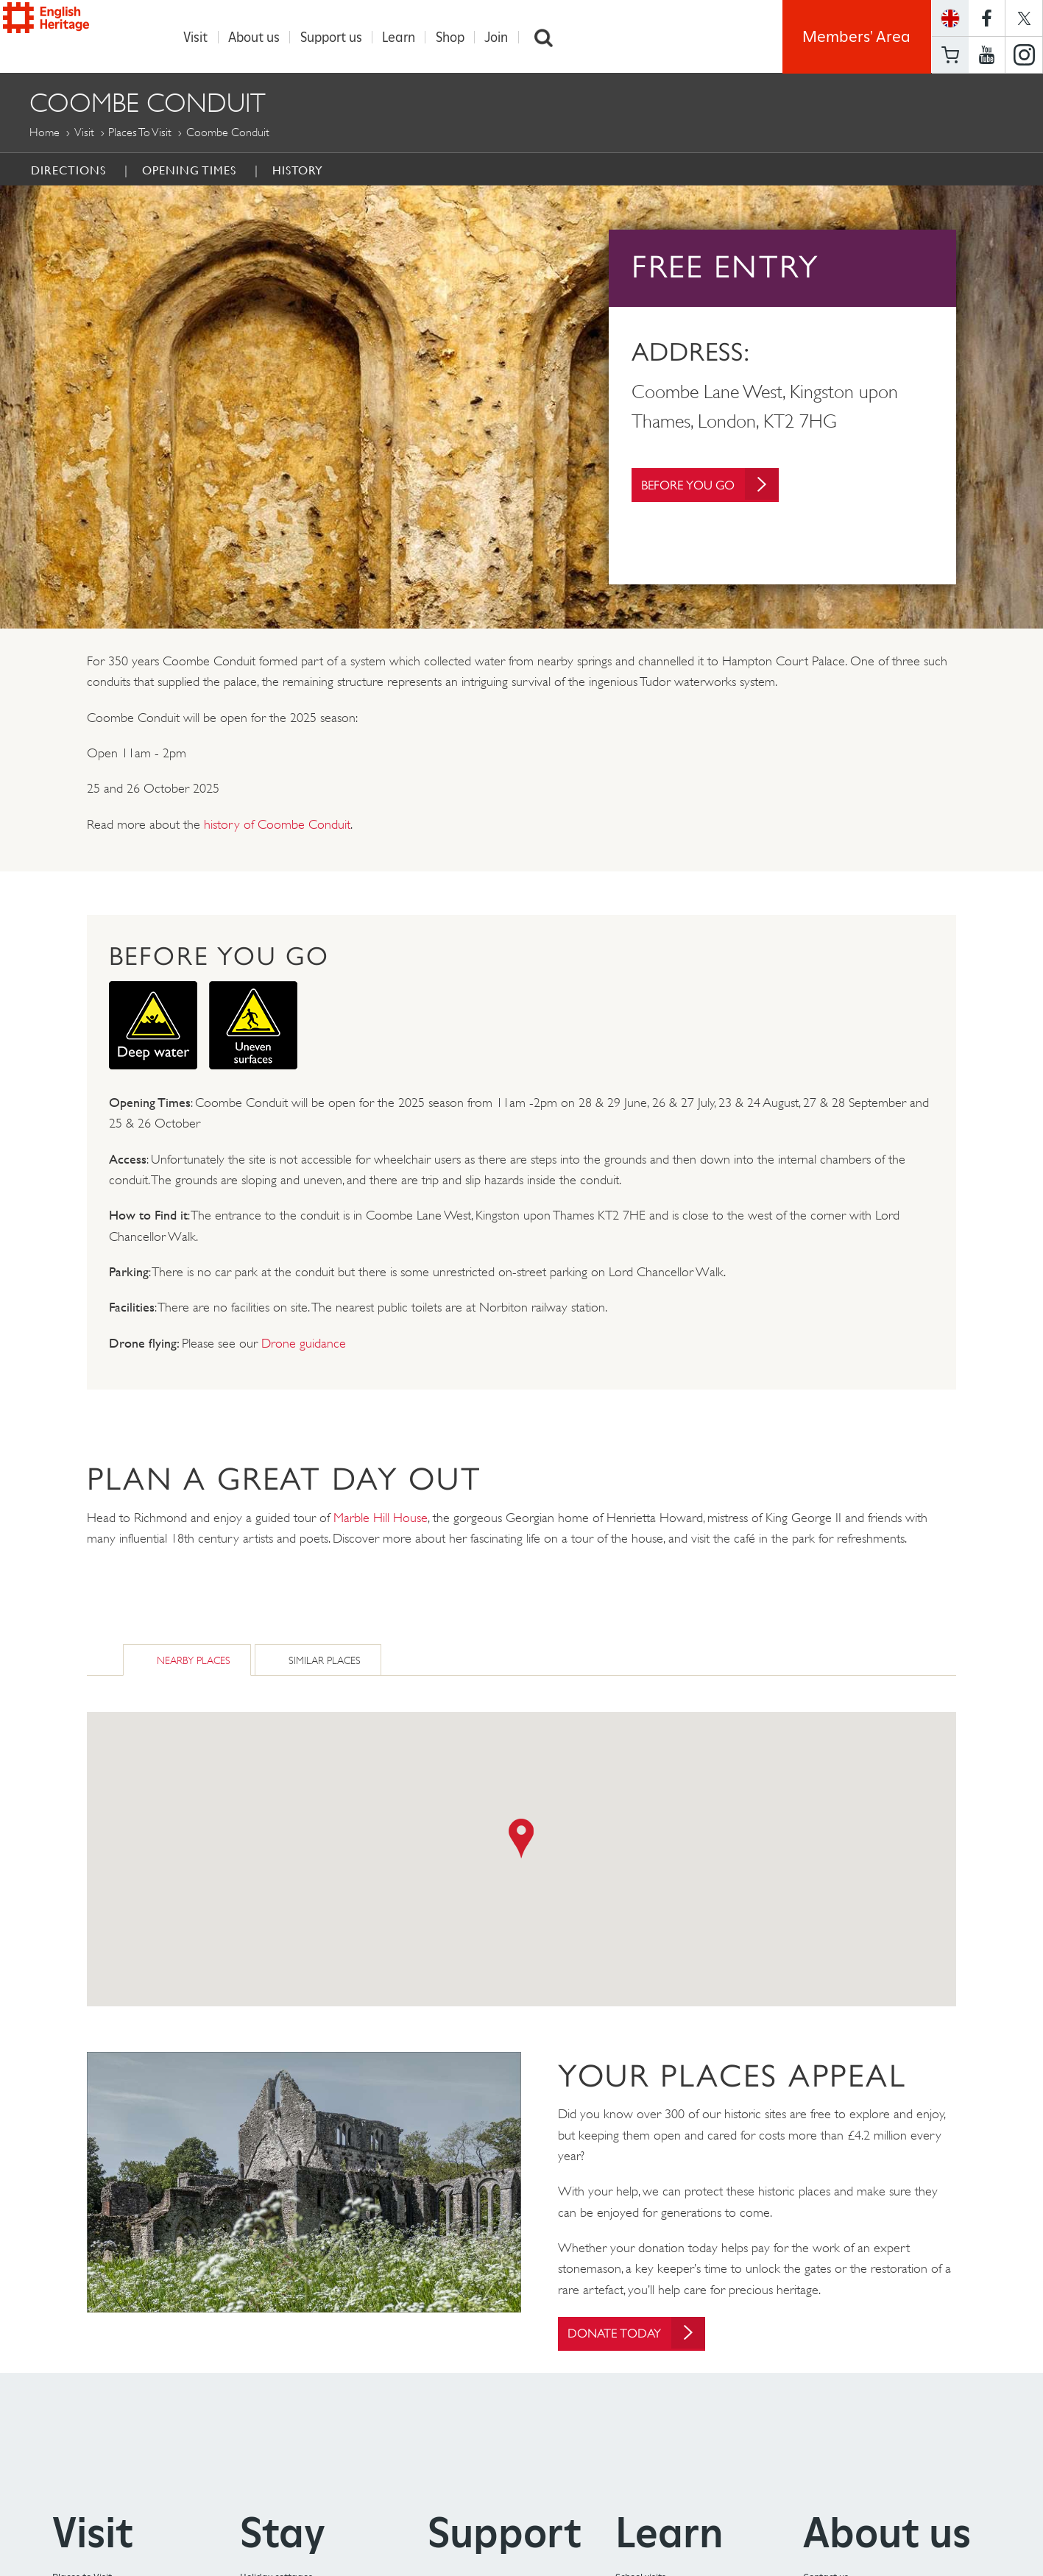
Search (551, 37)
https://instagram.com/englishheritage (1023, 55)
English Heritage (79, 34)
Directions (68, 170)
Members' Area (856, 37)
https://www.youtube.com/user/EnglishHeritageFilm (987, 55)
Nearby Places (193, 1661)
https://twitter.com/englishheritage (1023, 18)
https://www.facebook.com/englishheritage (987, 18)
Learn (406, 37)
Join (504, 37)
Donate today (643, 2334)
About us (262, 37)
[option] (521, 407)
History (297, 170)
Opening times (189, 170)
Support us (339, 37)
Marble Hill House (380, 1518)
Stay (282, 2534)
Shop (457, 37)
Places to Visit (140, 133)
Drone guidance (303, 1344)
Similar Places (325, 1661)
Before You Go (717, 492)
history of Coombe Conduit (277, 825)
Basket (950, 55)
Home (44, 133)
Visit (203, 37)
